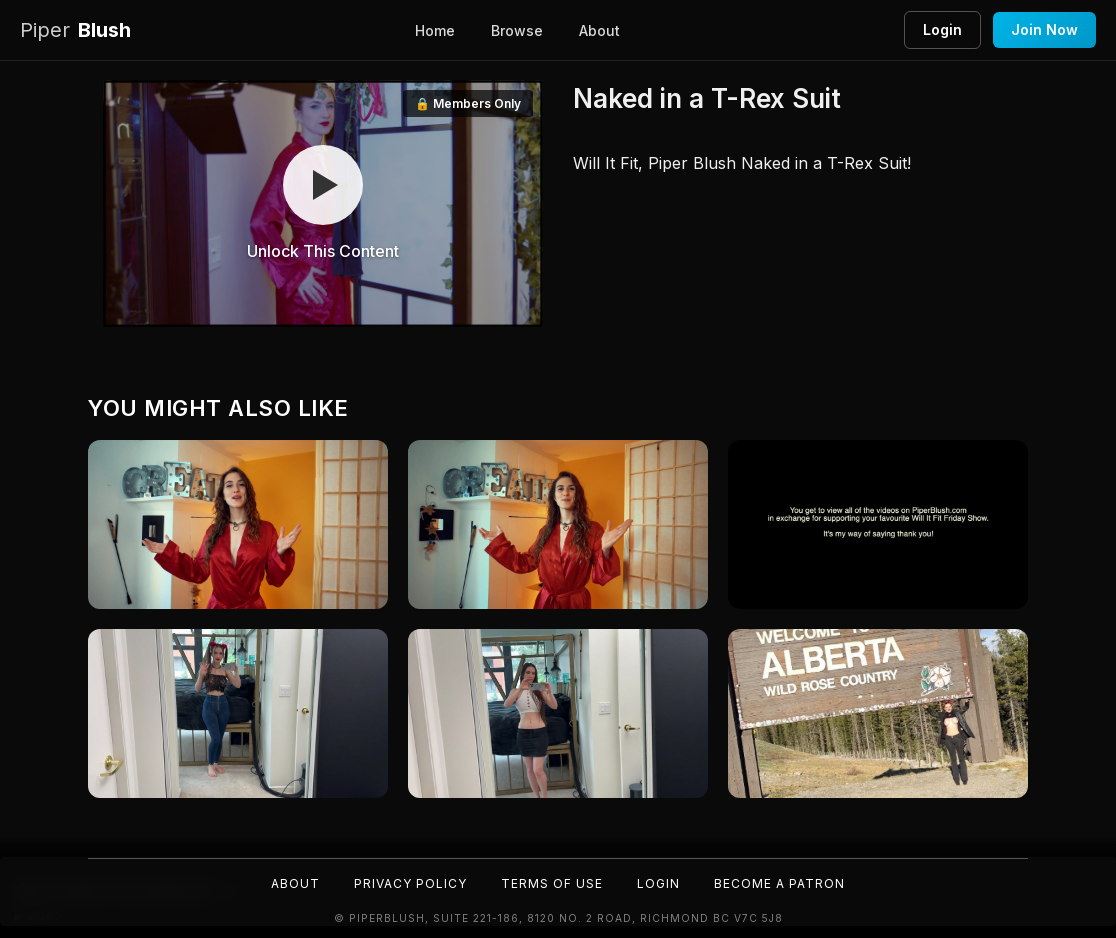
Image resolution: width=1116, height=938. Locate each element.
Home (435, 30)
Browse (517, 30)
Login (942, 29)
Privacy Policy (410, 883)
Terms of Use (552, 883)
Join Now (1044, 29)
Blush (75, 30)
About (599, 30)
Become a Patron (779, 883)
